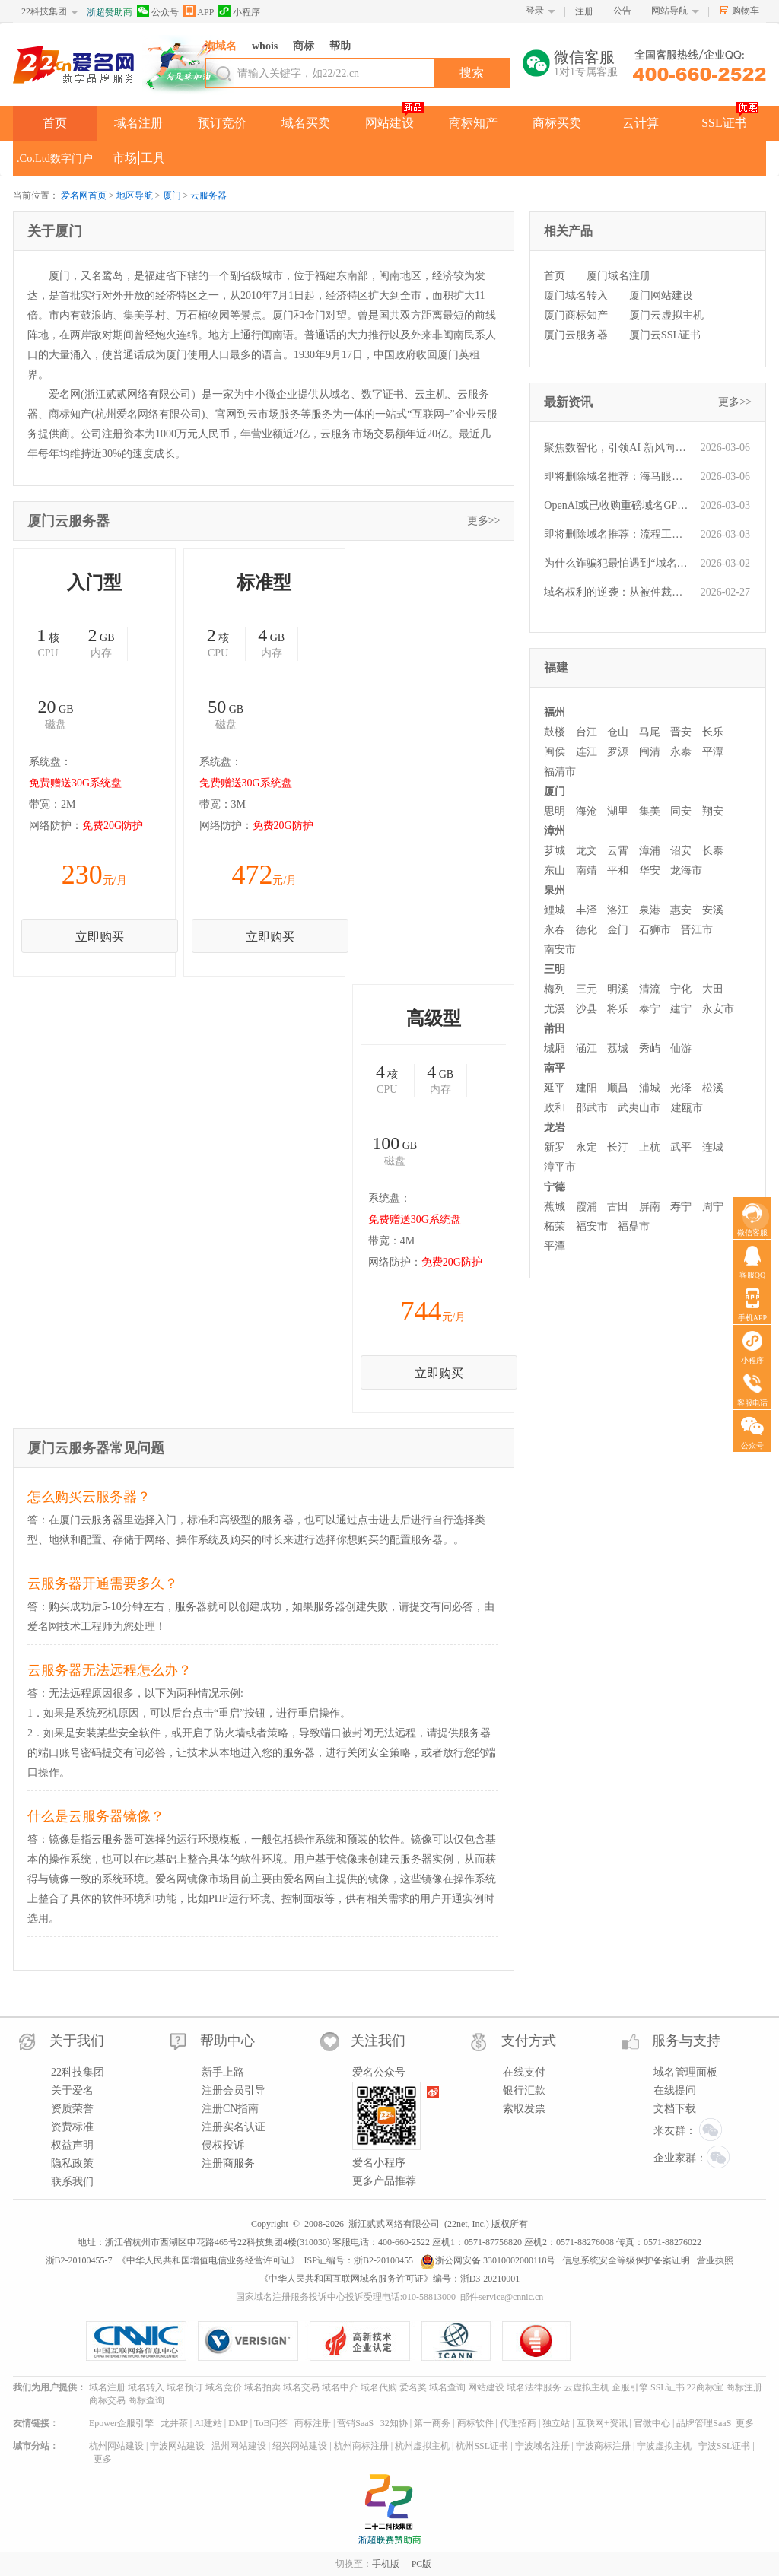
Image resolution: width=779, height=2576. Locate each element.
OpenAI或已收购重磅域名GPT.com (618, 505)
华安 (649, 870)
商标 (303, 46)
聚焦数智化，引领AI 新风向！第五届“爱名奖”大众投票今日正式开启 (618, 447)
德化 (586, 929)
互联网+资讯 (602, 2423)
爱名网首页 (84, 195)
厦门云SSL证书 (665, 335)
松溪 (712, 1088)
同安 (681, 811)
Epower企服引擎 (121, 2423)
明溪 (617, 989)
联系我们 (72, 2181)
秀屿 (649, 1048)
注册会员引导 (233, 2090)
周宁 (712, 1206)
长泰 (712, 850)
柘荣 (554, 1226)
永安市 (718, 1009)
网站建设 (389, 122)
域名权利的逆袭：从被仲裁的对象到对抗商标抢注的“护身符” (618, 592)
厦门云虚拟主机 (666, 315)
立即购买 (99, 936)
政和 (554, 1107)
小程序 (239, 11)
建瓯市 (687, 1107)
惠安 (681, 910)
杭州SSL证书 (482, 2446)
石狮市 (655, 929)
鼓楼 (554, 732)
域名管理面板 (685, 2072)
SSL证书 (724, 122)
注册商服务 (228, 2163)
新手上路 (223, 2072)
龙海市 (686, 870)
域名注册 (138, 122)
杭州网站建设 (116, 2446)
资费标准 (72, 2127)
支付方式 (528, 2040)
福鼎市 (634, 1226)
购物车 (745, 10)
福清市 (560, 771)
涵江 (586, 1048)
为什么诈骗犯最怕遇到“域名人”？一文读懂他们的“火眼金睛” (618, 563)
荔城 (617, 1048)
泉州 (554, 890)
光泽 (681, 1088)
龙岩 (554, 1127)
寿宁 (681, 1206)
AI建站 (208, 2423)
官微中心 (652, 2423)
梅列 (554, 989)
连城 (712, 1147)
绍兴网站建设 (299, 2446)
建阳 (586, 1088)
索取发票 (524, 2108)
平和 (617, 870)
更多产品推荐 (384, 2181)
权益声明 (72, 2145)
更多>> (484, 520)
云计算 (640, 122)
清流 (649, 989)
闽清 (649, 752)
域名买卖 (305, 122)
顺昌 (617, 1088)
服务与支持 (686, 2040)
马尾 (649, 732)
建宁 (681, 1009)
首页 (55, 122)
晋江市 (697, 929)
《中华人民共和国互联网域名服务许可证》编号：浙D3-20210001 (389, 2278)
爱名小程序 (378, 2162)
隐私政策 (72, 2163)
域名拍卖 (262, 2387)
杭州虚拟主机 (422, 2446)
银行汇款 (524, 2090)
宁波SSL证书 (724, 2446)
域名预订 (185, 2387)
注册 (584, 11)
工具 (153, 157)
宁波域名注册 (542, 2446)
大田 (712, 989)
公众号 (158, 11)
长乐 (712, 732)
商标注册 (744, 2387)
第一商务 (432, 2423)
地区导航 (134, 195)
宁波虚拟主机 (664, 2446)
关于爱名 (72, 2090)
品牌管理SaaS (703, 2423)
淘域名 (221, 46)
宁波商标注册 (603, 2446)
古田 (617, 1206)
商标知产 (473, 122)
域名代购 (379, 2387)
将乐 (617, 1009)
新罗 (554, 1147)
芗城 (554, 850)
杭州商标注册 (361, 2446)
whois (265, 46)
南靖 (586, 870)
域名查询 (447, 2387)
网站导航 (669, 10)
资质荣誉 (72, 2108)
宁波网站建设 (177, 2446)
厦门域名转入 (576, 295)
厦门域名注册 (618, 275)
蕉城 (554, 1206)
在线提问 (674, 2090)
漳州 (554, 831)
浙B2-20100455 (383, 2260)
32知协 (394, 2423)
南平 (554, 1068)
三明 (554, 969)
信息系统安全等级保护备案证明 (626, 2260)
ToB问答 (271, 2423)
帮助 (340, 46)
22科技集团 (44, 11)
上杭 (649, 1147)
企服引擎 (630, 2387)
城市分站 (31, 2446)
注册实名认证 (233, 2127)
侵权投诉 (223, 2145)
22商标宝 (705, 2387)
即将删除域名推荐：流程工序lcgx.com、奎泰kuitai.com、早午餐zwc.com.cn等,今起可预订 (618, 534)
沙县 (586, 1009)
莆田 (554, 1028)
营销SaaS (355, 2423)
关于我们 (76, 2040)
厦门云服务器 (576, 335)
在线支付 (524, 2072)
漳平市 (560, 1167)
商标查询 (146, 2400)
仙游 (681, 1048)
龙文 (586, 850)
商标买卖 (557, 122)
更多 (745, 2423)
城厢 (554, 1048)
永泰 (681, 752)
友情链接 (31, 2423)
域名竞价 (223, 2387)
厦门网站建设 (661, 295)
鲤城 (554, 910)
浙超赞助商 (109, 12)
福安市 (592, 1226)
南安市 (560, 949)
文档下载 (674, 2108)
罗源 (617, 752)
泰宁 (649, 1009)
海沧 (586, 811)
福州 (554, 712)
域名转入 (146, 2387)
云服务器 (208, 195)
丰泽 (586, 910)
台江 (586, 732)
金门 (617, 929)
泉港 (649, 910)
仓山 (617, 732)
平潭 (712, 752)
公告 (622, 10)
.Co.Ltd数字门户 (55, 158)
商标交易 (107, 2400)
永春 (554, 929)
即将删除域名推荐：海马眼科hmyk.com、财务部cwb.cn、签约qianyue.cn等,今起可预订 (618, 476)
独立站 (556, 2423)
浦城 (649, 1088)
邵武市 (592, 1107)
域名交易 (301, 2387)
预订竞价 (222, 122)
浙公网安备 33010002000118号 (488, 2260)
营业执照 (715, 2260)
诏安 (681, 850)
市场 (125, 157)
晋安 (681, 732)
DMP (238, 2423)
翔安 (712, 811)
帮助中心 (227, 2040)
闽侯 (554, 752)
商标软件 (475, 2423)
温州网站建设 (238, 2446)
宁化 (681, 989)
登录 (535, 10)
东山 (554, 870)
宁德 (554, 1187)
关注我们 (378, 2040)
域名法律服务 (534, 2387)
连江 (586, 752)
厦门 (172, 195)
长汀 (617, 1147)
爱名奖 (413, 2387)
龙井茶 (174, 2423)
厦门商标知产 (576, 315)
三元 (586, 989)
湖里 (617, 811)
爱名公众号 (378, 2072)
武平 (681, 1147)
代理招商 (518, 2423)
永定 (586, 1147)
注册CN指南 (230, 2108)
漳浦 (649, 850)
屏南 (649, 1206)
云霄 (617, 850)
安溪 (712, 910)
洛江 (617, 910)
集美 (649, 811)
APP (198, 11)
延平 (554, 1088)
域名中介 (340, 2387)
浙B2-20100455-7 (79, 2260)
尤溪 (554, 1009)
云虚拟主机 (586, 2387)
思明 (554, 811)
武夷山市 (639, 1107)
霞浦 (586, 1206)
